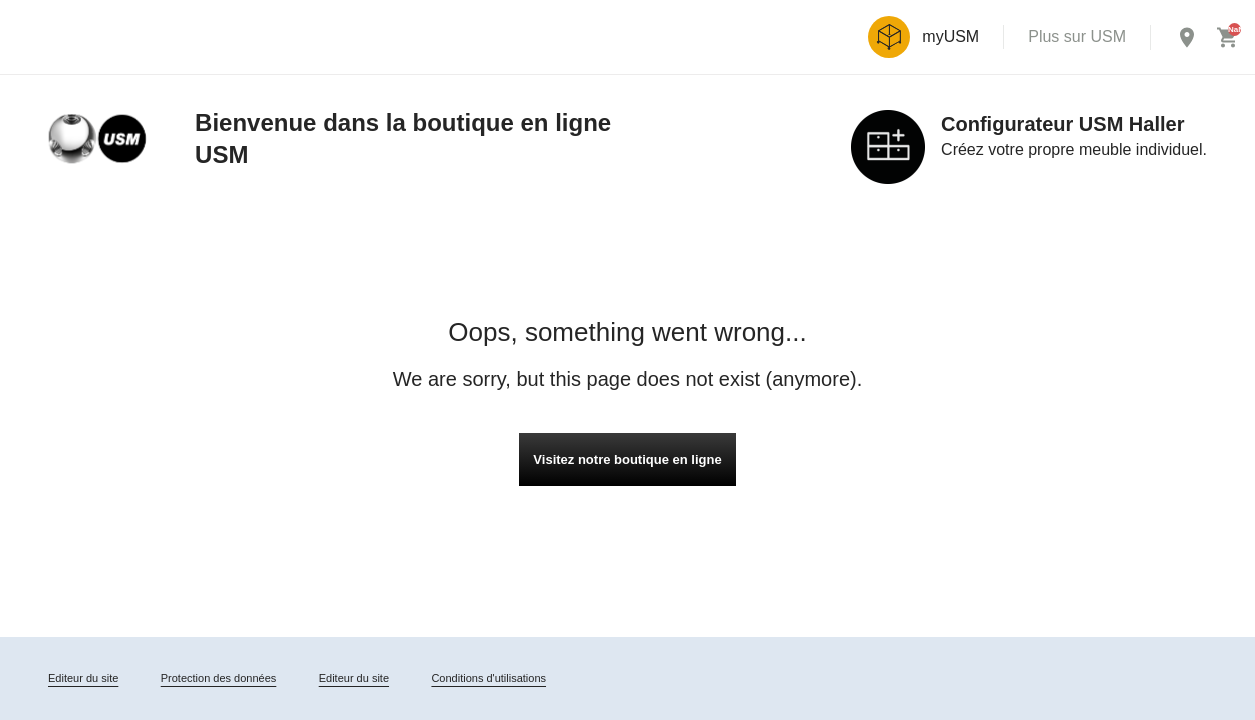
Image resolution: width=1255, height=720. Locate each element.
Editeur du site (83, 678)
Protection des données (219, 678)
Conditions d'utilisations (488, 678)
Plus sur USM (1077, 36)
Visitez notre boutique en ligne (627, 459)
